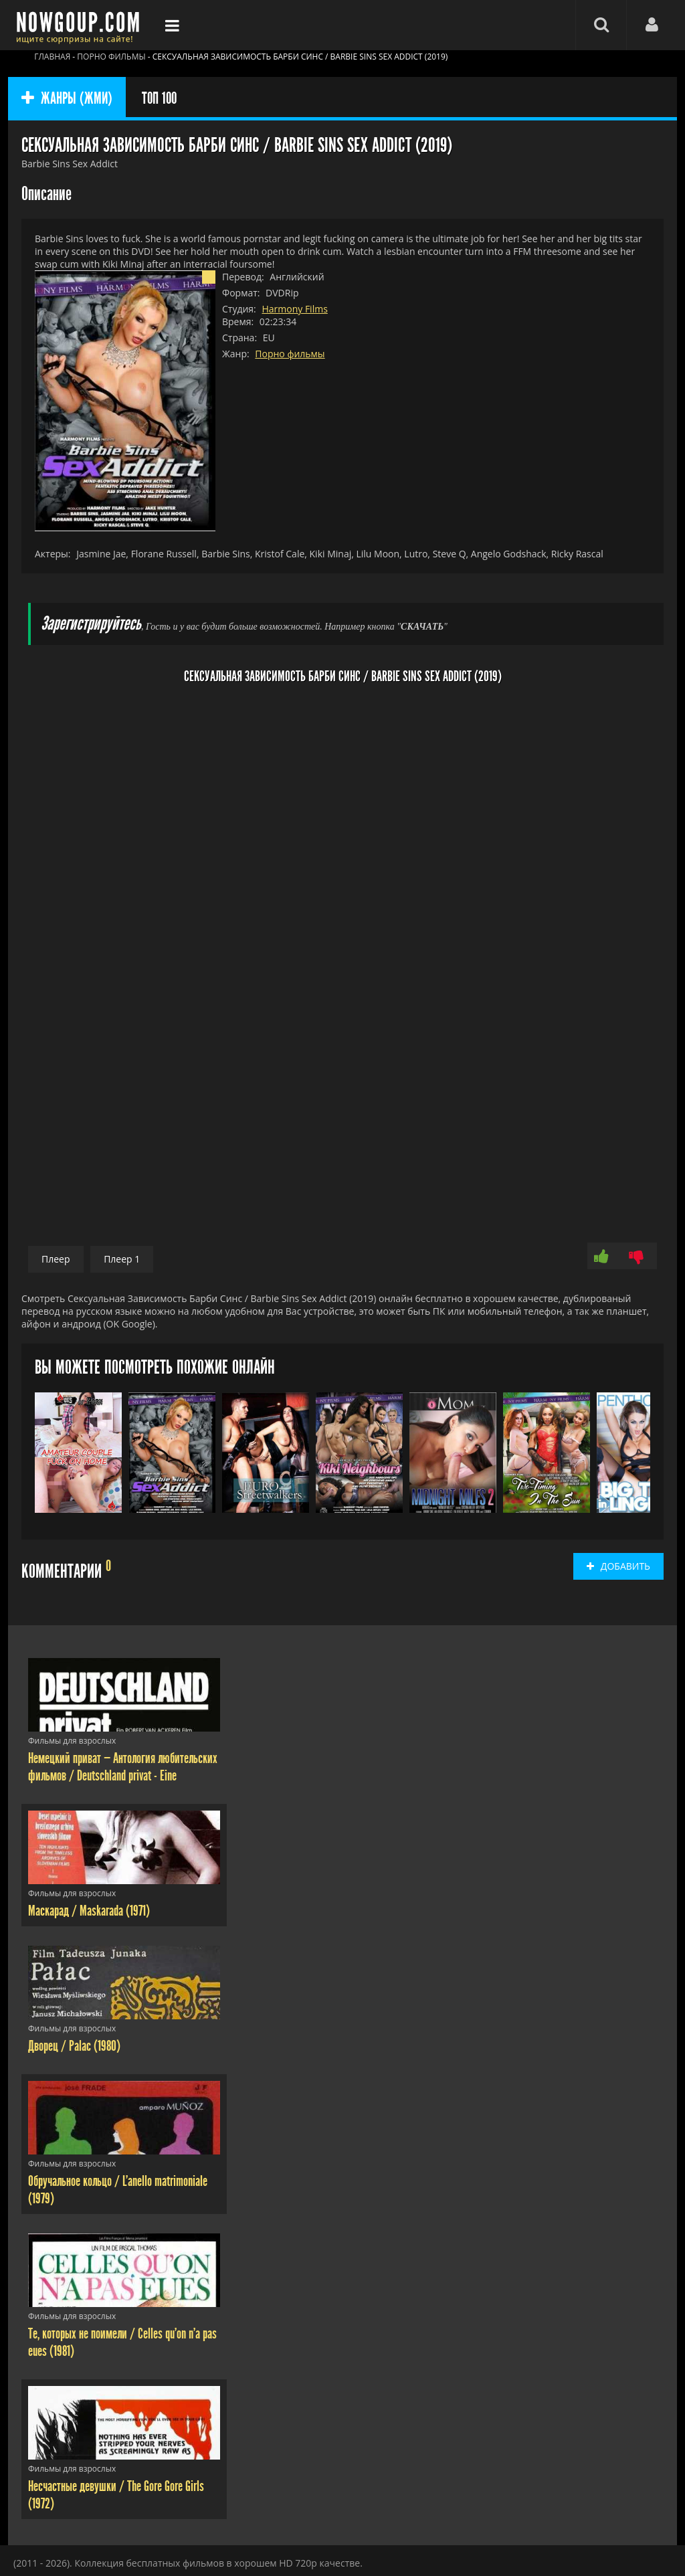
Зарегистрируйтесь (91, 624)
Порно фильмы (289, 353)
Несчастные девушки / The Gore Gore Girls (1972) (116, 2495)
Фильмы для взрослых (72, 1740)
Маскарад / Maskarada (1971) (89, 1911)
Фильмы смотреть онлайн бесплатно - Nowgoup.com (82, 25)
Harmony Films (294, 308)
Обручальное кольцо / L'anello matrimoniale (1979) (117, 2190)
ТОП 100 (159, 98)
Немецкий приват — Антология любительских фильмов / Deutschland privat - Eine (122, 1767)
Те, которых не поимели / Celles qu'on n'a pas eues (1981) (122, 2342)
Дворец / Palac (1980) (74, 2046)
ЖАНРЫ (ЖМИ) (66, 98)
